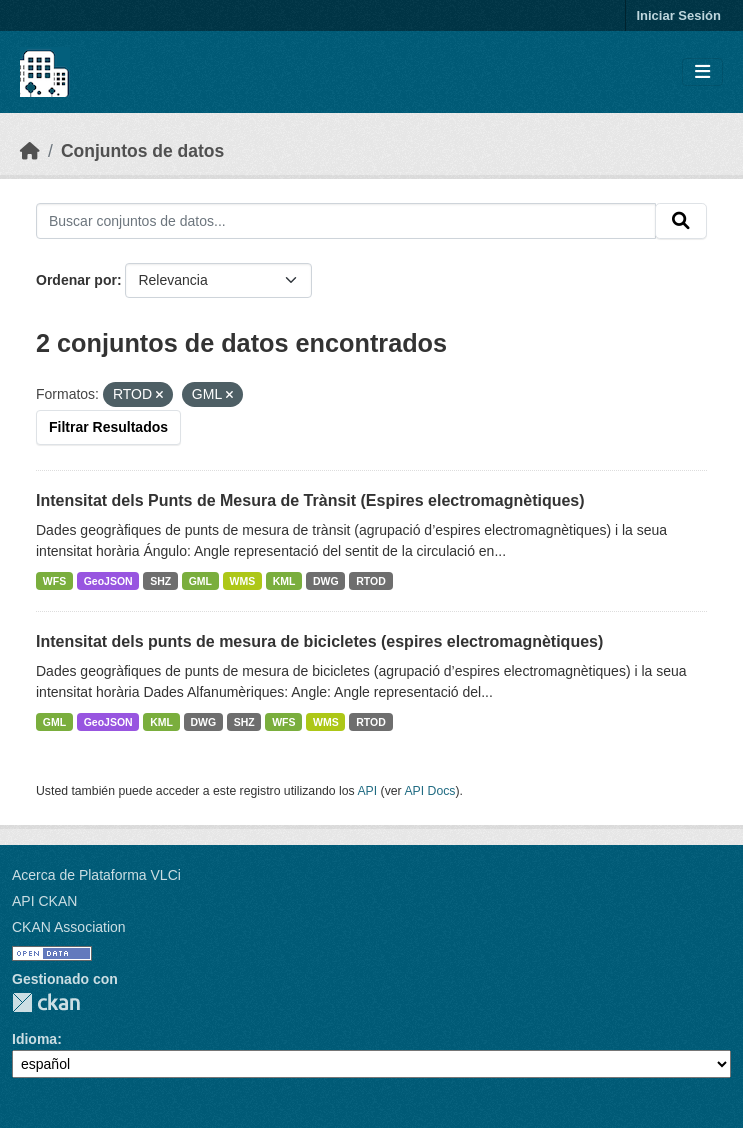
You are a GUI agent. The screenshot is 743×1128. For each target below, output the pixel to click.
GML (200, 581)
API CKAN (44, 901)
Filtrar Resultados (108, 427)
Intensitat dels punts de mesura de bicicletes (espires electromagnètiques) (319, 641)
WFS (54, 581)
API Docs (429, 791)
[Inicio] (30, 151)
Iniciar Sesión (678, 15)
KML (284, 581)
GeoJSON (108, 581)
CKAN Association (69, 927)
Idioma (34, 1039)
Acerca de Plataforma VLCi (96, 875)
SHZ (160, 581)
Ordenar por (76, 280)
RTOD (371, 581)
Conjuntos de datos (142, 151)
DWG (326, 581)
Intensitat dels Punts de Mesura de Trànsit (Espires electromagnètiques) (310, 500)
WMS (243, 581)
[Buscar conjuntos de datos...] (346, 221)
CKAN (46, 1002)
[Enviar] (681, 221)
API (367, 791)
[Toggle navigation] (702, 72)
